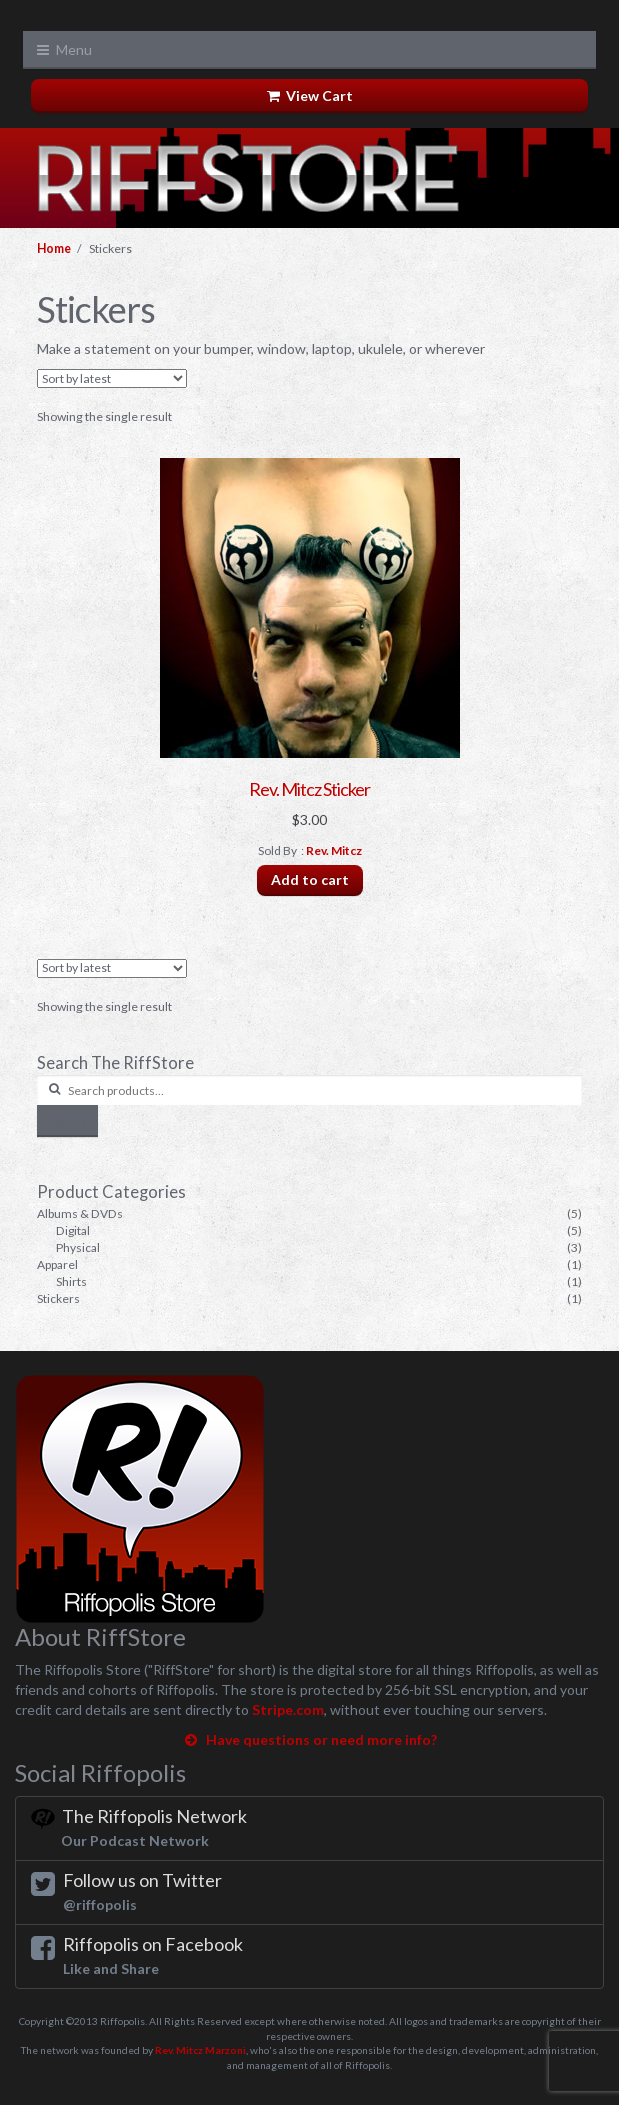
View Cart (310, 95)
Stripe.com (288, 1709)
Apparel (57, 1264)
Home (54, 248)
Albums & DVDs (80, 1213)
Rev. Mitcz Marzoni (200, 2050)
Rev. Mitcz (334, 850)
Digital (73, 1230)
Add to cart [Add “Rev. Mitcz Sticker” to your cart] (310, 879)
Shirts (71, 1281)
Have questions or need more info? (309, 1739)
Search (67, 1121)
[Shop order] (112, 378)
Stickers (58, 1298)
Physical (78, 1247)
